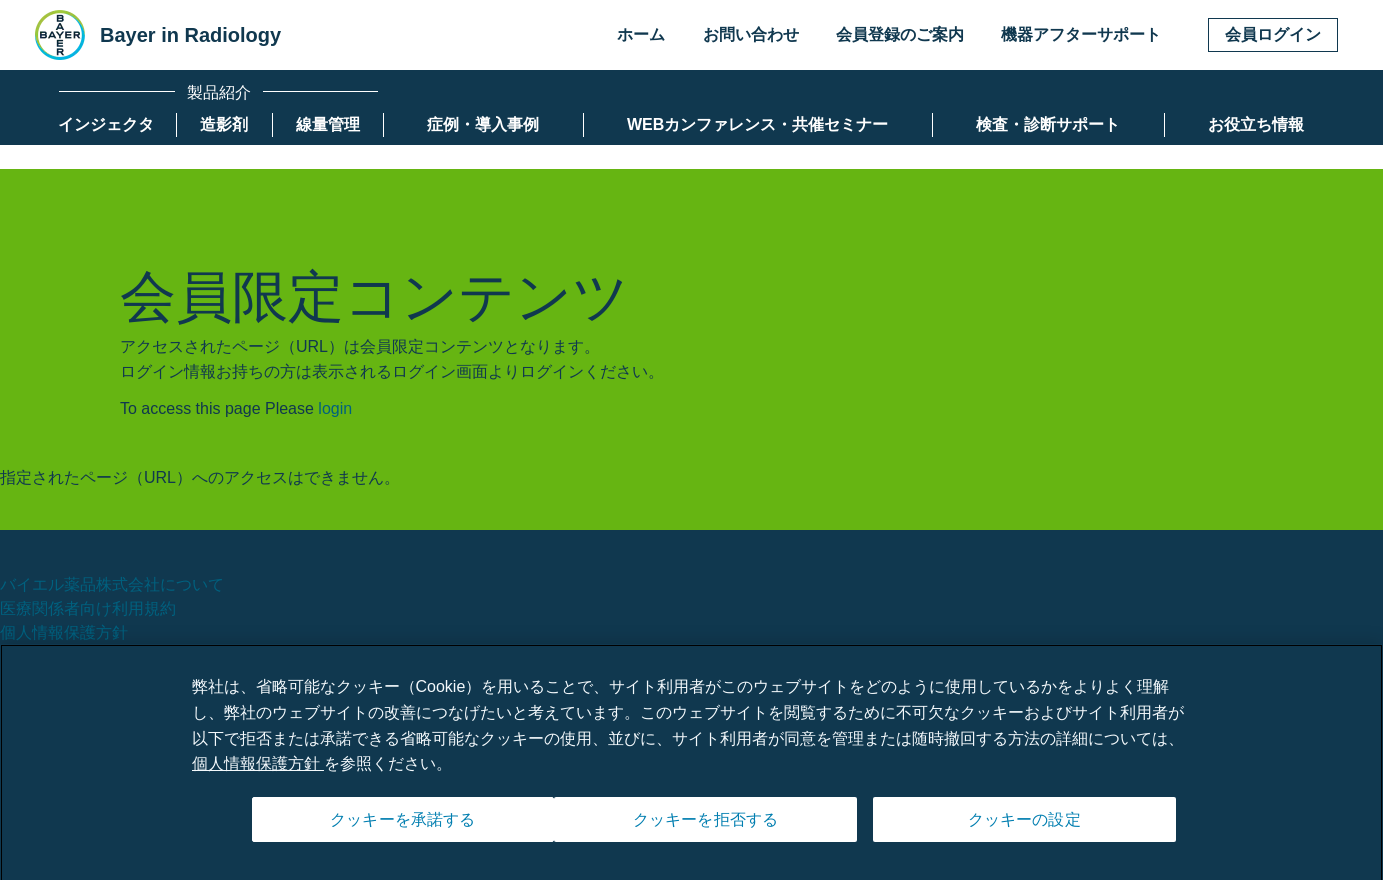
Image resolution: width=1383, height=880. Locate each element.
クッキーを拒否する (705, 826)
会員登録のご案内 (900, 34)
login (335, 408)
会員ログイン (1273, 34)
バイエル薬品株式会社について (112, 584)
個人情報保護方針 (64, 632)
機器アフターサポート (1081, 34)
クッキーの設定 (1024, 826)
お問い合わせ (751, 34)
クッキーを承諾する (402, 826)
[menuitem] (106, 125)
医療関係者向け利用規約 (88, 608)
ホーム (641, 34)
